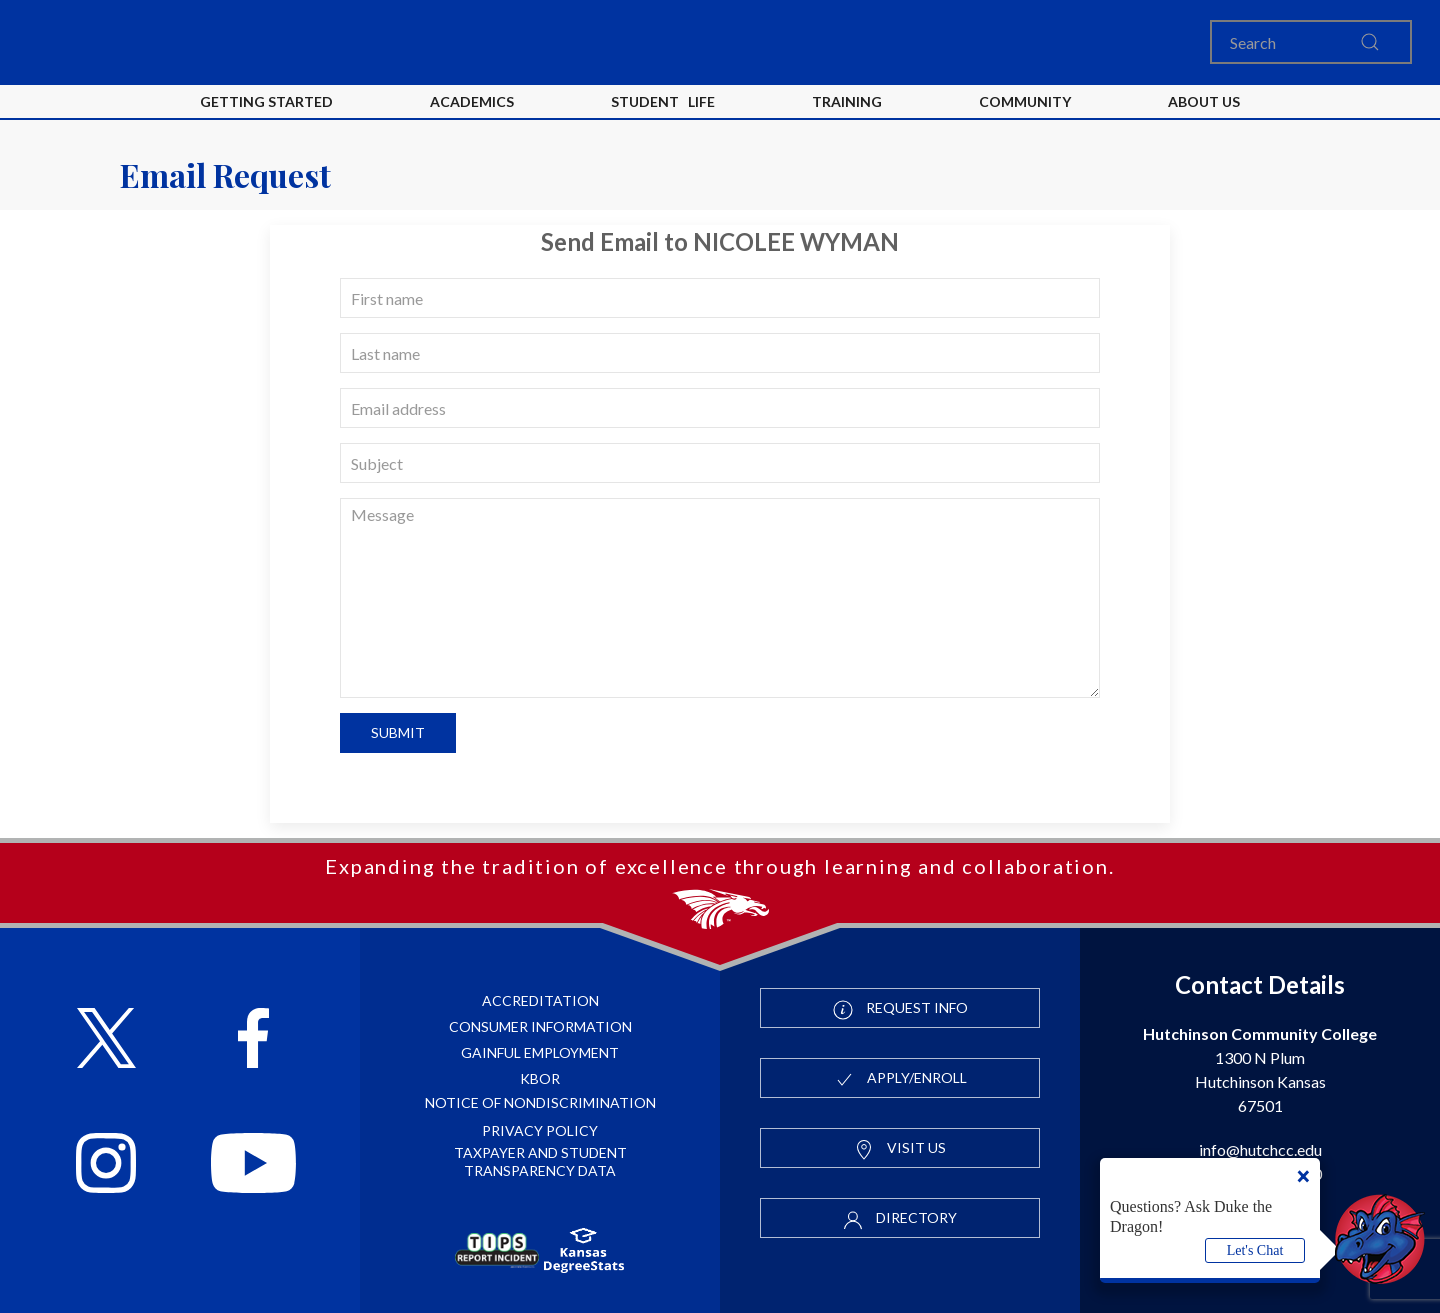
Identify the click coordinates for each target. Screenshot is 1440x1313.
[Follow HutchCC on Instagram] (106, 1165)
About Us (1204, 101)
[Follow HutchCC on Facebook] (253, 1040)
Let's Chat (1255, 1250)
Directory (900, 1219)
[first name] (720, 298)
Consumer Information (540, 1026)
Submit (398, 732)
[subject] (720, 463)
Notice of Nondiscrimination (540, 1102)
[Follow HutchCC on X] (106, 1040)
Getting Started (266, 101)
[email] (720, 408)
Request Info (900, 1009)
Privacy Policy (540, 1130)
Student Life (663, 101)
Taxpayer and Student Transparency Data (540, 1161)
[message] (720, 598)
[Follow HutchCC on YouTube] (253, 1165)
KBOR (540, 1078)
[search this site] (1370, 42)
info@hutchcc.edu (1260, 1149)
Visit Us (900, 1149)
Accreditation (540, 1000)
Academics (472, 101)
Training (847, 101)
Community (1025, 101)
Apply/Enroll (900, 1079)
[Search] (1311, 42)
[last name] (720, 353)
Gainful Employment (540, 1052)
